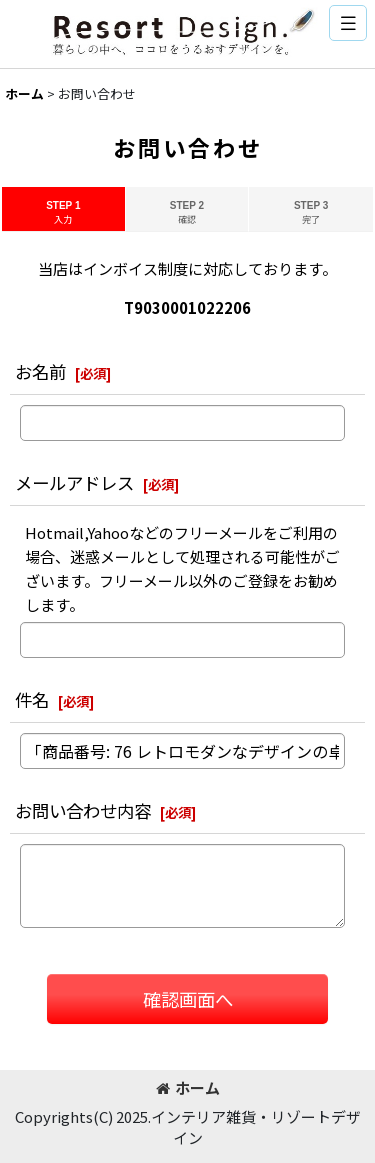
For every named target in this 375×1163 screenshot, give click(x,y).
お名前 (40, 371)
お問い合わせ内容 (83, 810)
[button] (348, 23)
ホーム (188, 1087)
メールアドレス (74, 482)
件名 (32, 699)
